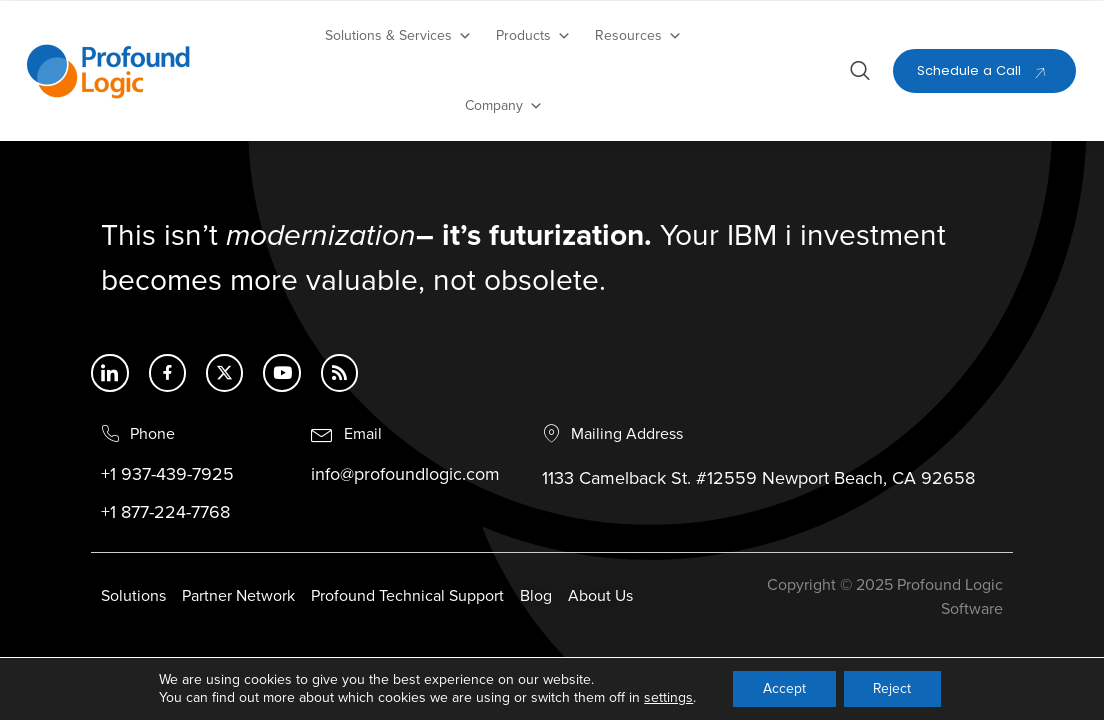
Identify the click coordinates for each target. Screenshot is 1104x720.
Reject (892, 688)
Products (533, 36)
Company (504, 106)
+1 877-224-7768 (165, 513)
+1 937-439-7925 (167, 475)
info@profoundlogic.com (405, 475)
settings (667, 697)
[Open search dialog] (860, 74)
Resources (638, 36)
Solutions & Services (398, 36)
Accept (783, 688)
